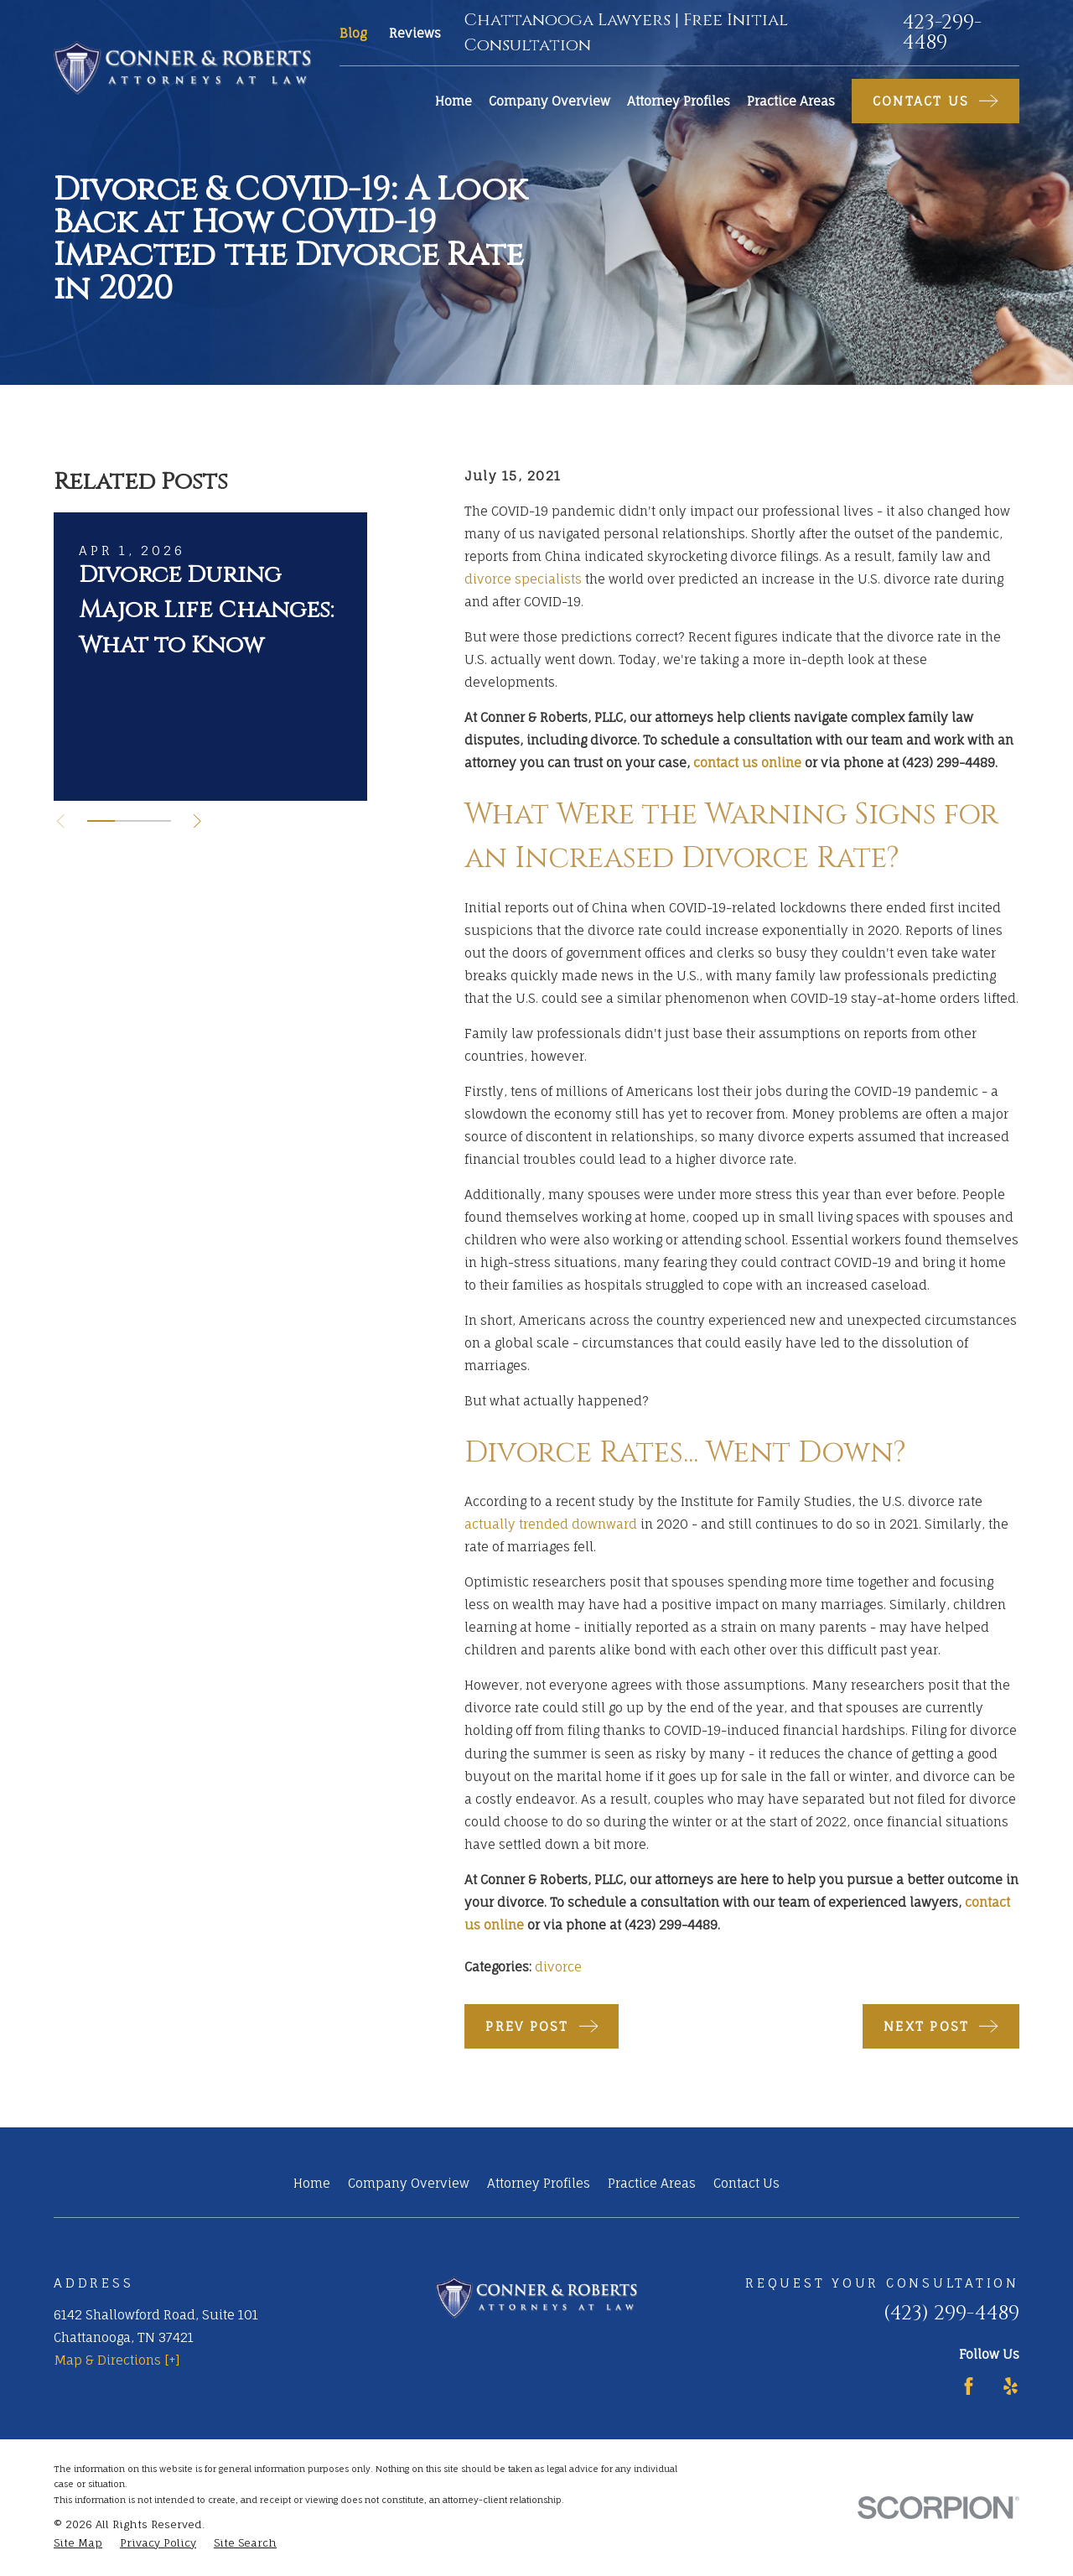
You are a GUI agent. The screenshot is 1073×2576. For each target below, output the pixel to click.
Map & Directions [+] (117, 2360)
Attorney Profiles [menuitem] (678, 101)
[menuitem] (78, 2543)
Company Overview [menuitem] (549, 101)
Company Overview (408, 2183)
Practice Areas (652, 2183)
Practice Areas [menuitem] (791, 101)
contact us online (747, 763)
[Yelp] (1010, 2386)
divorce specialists (523, 579)
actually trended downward (550, 1524)
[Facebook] (968, 2386)
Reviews (415, 33)
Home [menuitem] (453, 101)
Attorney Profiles (538, 2183)
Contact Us (746, 2183)
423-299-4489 (942, 33)
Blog (353, 33)
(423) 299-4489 (951, 2313)
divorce (558, 1967)
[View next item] (197, 821)
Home (311, 2183)
